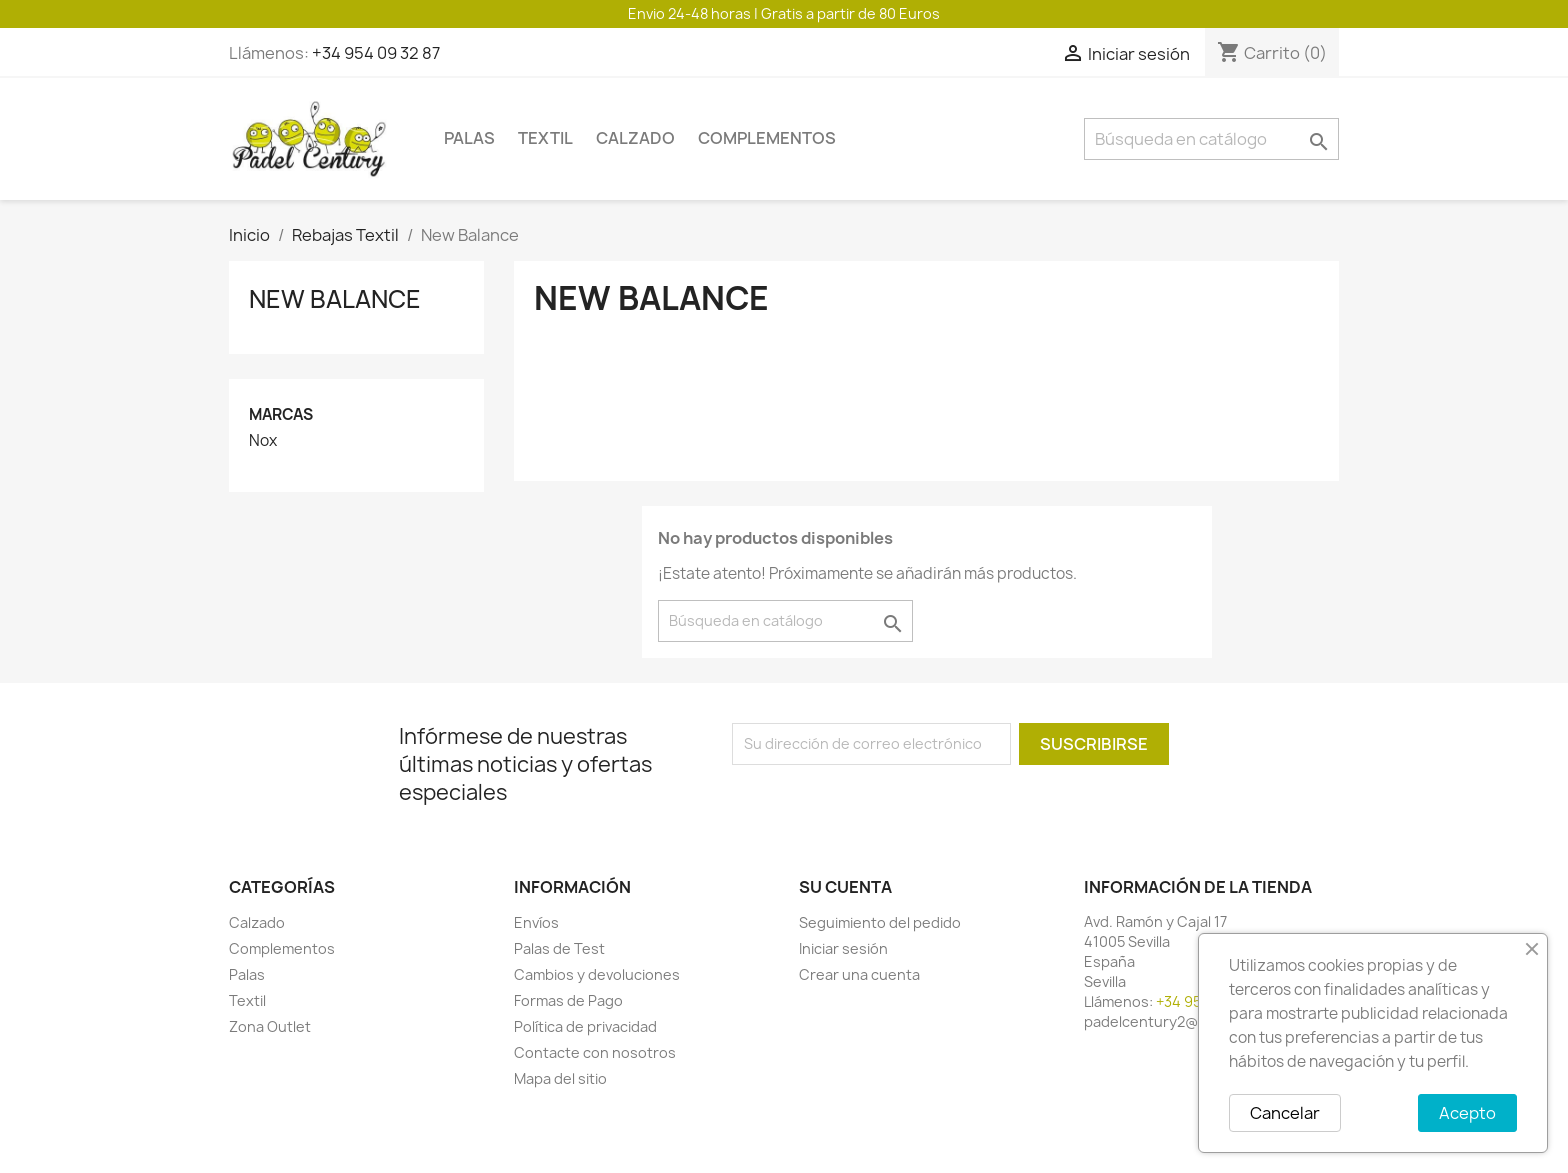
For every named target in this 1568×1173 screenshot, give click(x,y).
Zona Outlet (270, 1026)
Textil (545, 138)
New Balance (335, 299)
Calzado (635, 138)
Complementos (767, 138)
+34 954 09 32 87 (376, 53)
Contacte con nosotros (595, 1052)
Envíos (536, 922)
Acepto (1467, 1113)
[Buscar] (1211, 139)
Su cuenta (845, 887)
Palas (469, 138)
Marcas (281, 414)
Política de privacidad (585, 1026)
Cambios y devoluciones (597, 974)
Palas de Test (559, 948)
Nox (263, 441)
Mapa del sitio (560, 1078)
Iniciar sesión (843, 948)
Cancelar (1285, 1113)
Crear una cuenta (859, 974)
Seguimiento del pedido (880, 922)
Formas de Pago (568, 1000)
